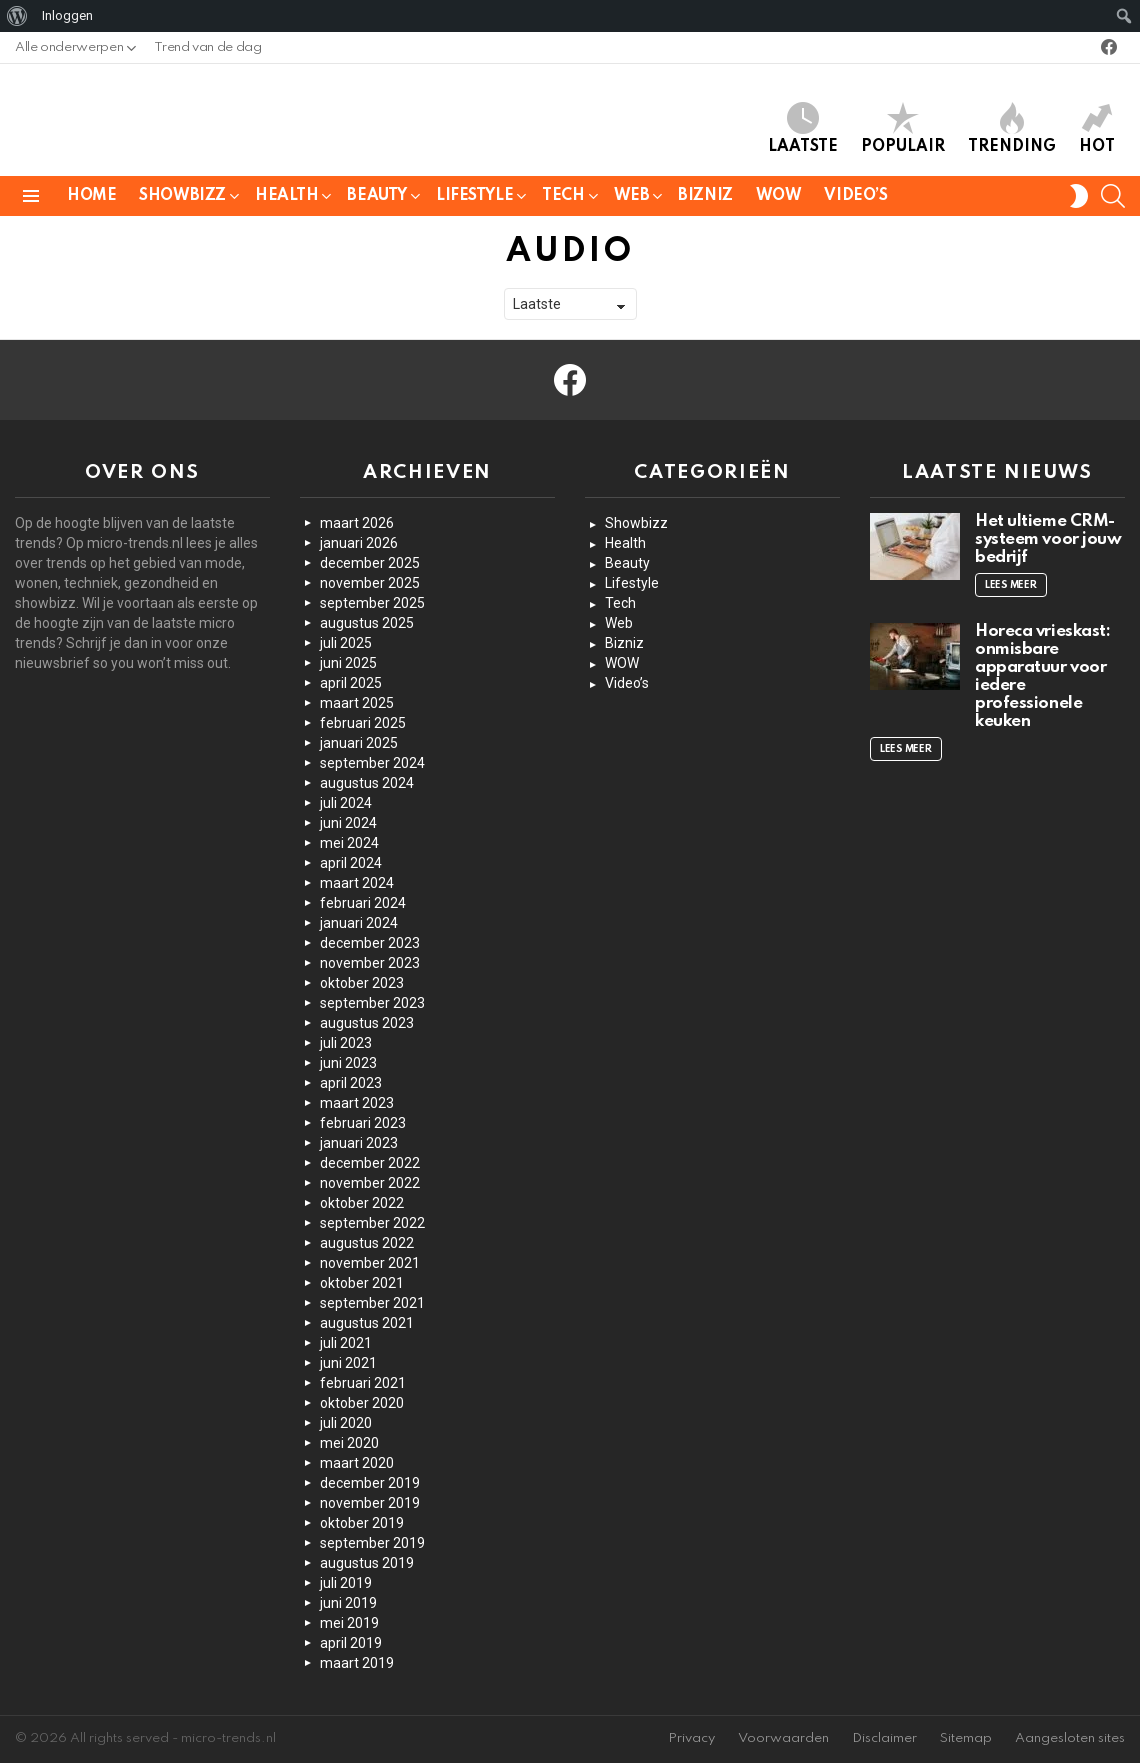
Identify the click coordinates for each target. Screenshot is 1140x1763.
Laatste (803, 128)
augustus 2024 (367, 783)
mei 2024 (349, 843)
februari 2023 (363, 1123)
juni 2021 (348, 1363)
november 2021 (370, 1263)
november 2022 (370, 1183)
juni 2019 (348, 1603)
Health (286, 199)
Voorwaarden (783, 1738)
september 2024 (372, 763)
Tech (563, 199)
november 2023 (370, 963)
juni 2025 (348, 663)
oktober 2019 (362, 1523)
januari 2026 (359, 543)
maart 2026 (357, 523)
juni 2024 (348, 823)
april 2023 (351, 1083)
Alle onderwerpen (69, 52)
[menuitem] (17, 16)
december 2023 (370, 943)
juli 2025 (346, 643)
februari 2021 (363, 1383)
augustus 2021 (367, 1323)
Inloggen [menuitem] (67, 15)
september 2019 (372, 1543)
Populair (903, 128)
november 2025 (370, 583)
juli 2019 (346, 1583)
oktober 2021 (362, 1283)
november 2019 (370, 1503)
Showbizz (182, 199)
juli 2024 (346, 803)
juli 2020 (346, 1423)
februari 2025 (363, 723)
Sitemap (966, 1738)
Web (632, 199)
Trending (1012, 128)
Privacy (691, 1738)
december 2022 (370, 1163)
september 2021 (372, 1303)
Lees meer (1011, 585)
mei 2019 (349, 1623)
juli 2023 (346, 1043)
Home (91, 196)
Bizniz (705, 196)
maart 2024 (357, 883)
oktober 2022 (362, 1203)
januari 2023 (359, 1143)
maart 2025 (357, 703)
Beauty (376, 199)
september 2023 (372, 1003)
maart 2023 (357, 1103)
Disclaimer (884, 1738)
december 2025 (370, 563)
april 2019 (351, 1643)
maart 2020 (357, 1463)
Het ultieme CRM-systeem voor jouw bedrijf (1048, 539)
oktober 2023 (362, 983)
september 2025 (372, 603)
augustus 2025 (367, 623)
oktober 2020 (362, 1403)
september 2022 (372, 1223)
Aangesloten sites (1070, 1738)
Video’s (855, 196)
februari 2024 (363, 903)
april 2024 (351, 863)
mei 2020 (349, 1443)
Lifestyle (474, 199)
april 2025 (351, 683)
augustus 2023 (367, 1023)
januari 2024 (359, 923)
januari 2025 (359, 743)
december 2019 (370, 1483)
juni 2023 (348, 1063)
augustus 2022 (367, 1243)
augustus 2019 (367, 1563)
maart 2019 (357, 1663)
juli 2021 (346, 1343)
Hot (1097, 128)
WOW (779, 196)
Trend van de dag (207, 47)
